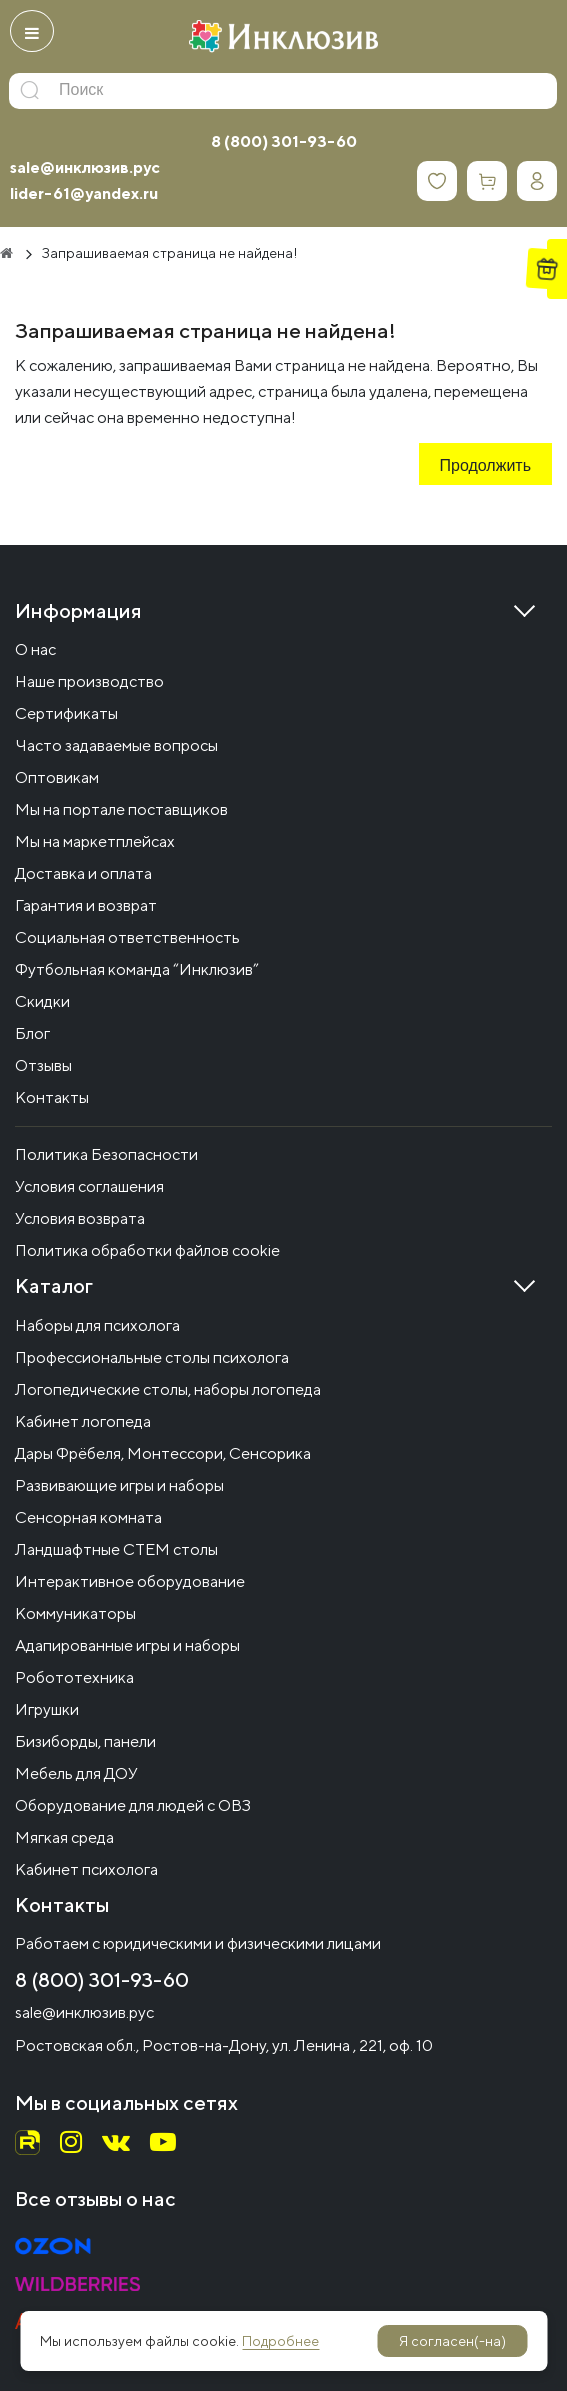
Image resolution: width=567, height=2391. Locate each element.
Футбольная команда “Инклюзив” (137, 969)
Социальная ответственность (127, 937)
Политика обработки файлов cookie (147, 1250)
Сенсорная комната (88, 1517)
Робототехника (74, 1677)
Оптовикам (57, 777)
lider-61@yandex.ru (84, 193)
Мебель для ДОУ (76, 1773)
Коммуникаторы (75, 1613)
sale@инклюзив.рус (85, 167)
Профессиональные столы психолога (152, 1357)
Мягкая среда (64, 1837)
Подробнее (280, 2341)
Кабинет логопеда (83, 1421)
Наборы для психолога (97, 1325)
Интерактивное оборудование (130, 1581)
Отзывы (43, 1065)
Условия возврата (80, 1218)
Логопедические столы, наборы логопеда (168, 1389)
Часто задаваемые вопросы (116, 745)
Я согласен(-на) (452, 2341)
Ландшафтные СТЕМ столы (116, 1549)
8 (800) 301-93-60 (284, 141)
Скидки (42, 1001)
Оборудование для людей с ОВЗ (133, 1805)
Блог (32, 1033)
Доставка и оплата (83, 873)
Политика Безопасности (106, 1154)
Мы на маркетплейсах (95, 841)
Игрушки (47, 1709)
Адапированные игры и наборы (127, 1645)
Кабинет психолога (86, 1869)
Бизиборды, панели (85, 1741)
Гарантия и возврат (86, 905)
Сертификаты (66, 713)
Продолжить (485, 467)
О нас (35, 649)
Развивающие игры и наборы (119, 1485)
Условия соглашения (89, 1186)
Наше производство (89, 681)
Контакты (52, 1097)
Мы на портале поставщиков (121, 809)
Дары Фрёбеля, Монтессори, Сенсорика (163, 1453)
